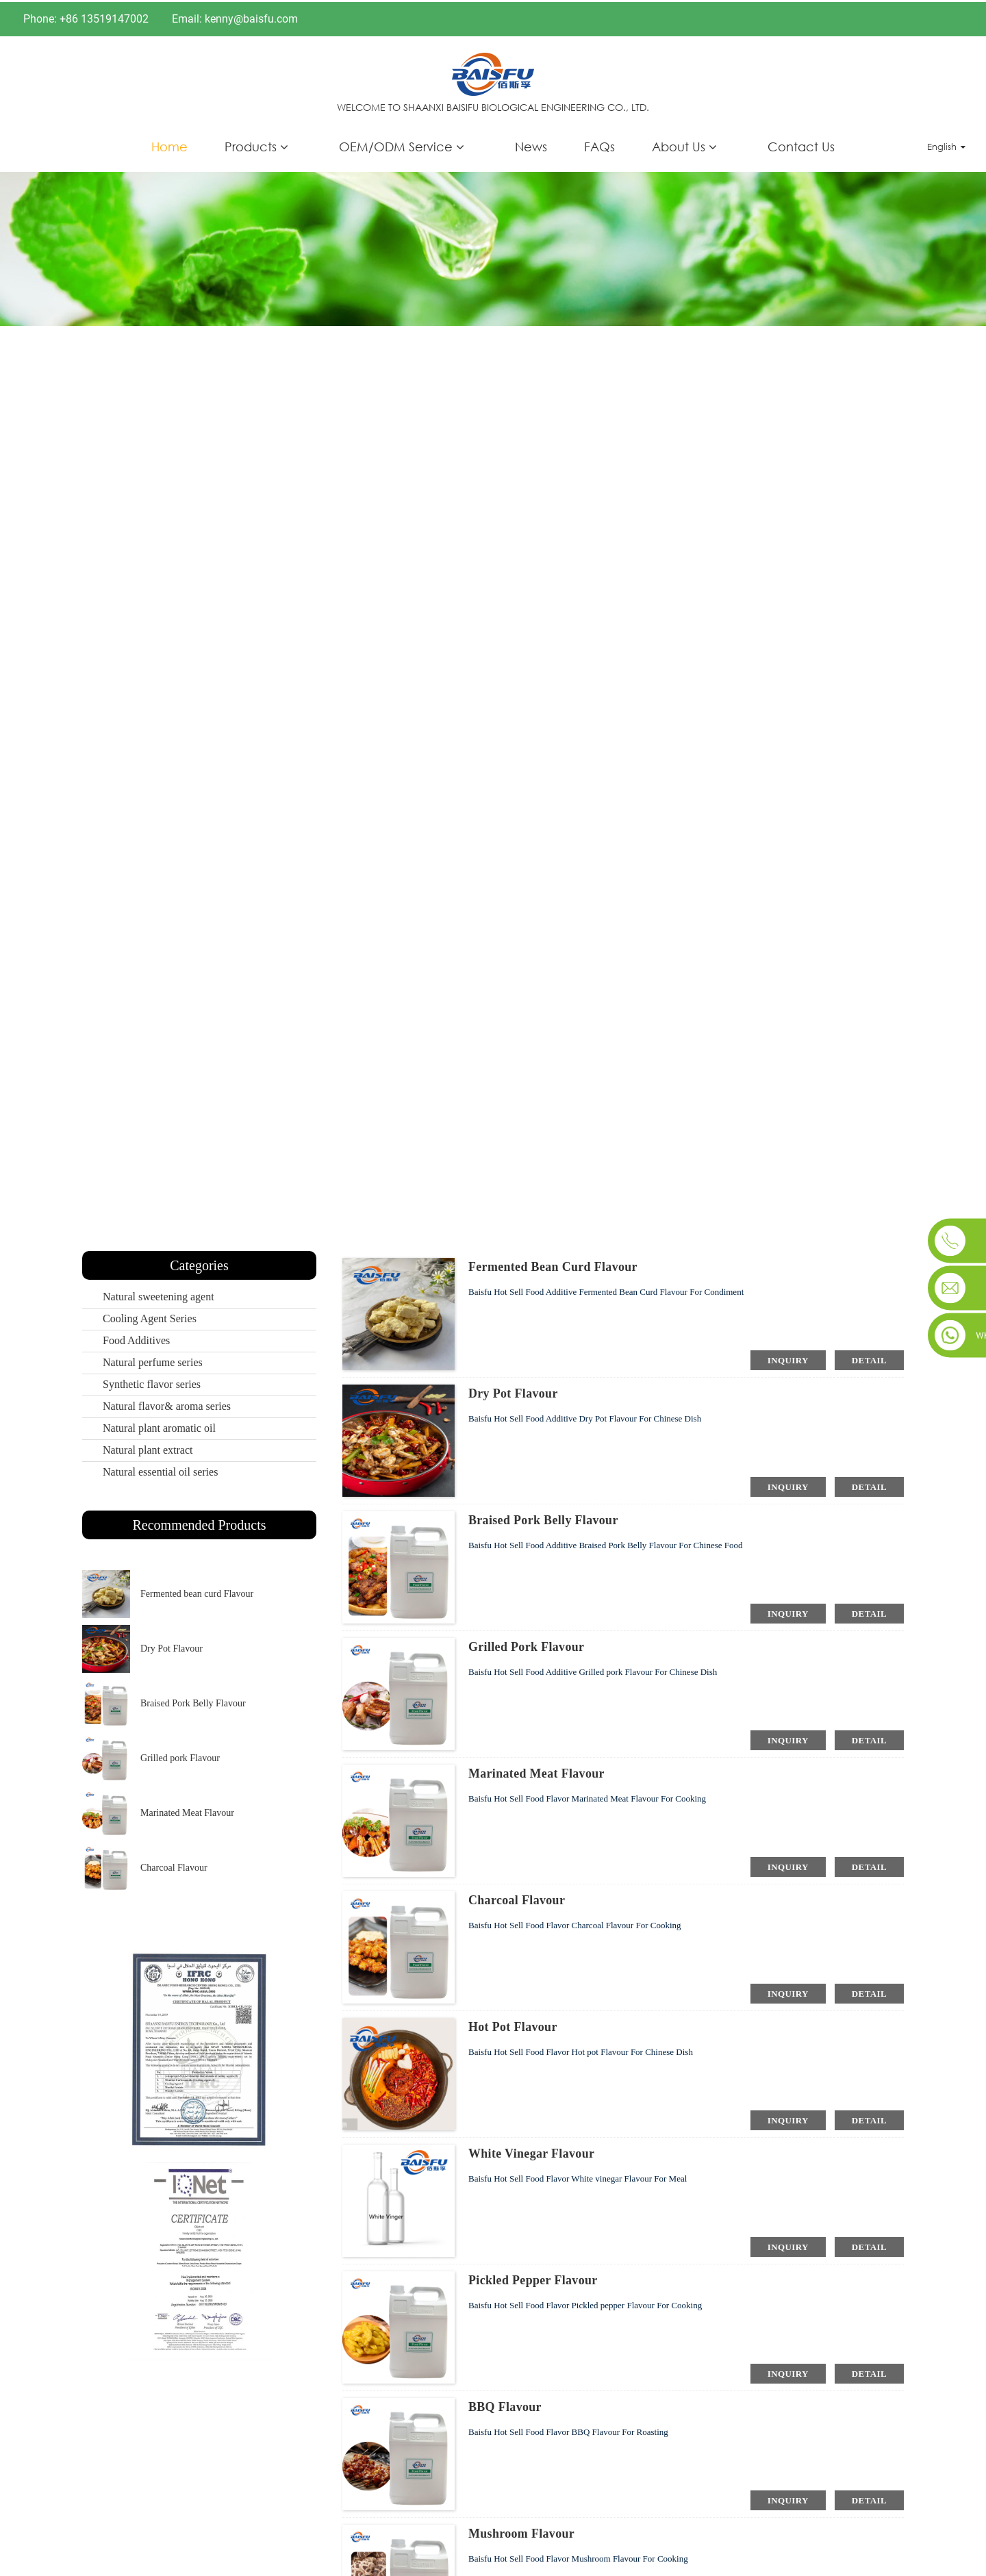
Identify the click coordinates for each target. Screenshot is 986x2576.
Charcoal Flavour (173, 1865)
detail (869, 1358)
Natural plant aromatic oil (159, 1426)
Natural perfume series (153, 1361)
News (531, 144)
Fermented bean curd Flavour (196, 1592)
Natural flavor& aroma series (167, 1405)
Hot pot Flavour (513, 2025)
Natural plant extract (148, 1448)
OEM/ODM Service (396, 144)
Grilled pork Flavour (180, 1756)
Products (251, 144)
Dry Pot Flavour (171, 1646)
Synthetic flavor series (152, 1383)
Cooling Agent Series (150, 1317)
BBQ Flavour (505, 2405)
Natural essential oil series (160, 1470)
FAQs (599, 144)
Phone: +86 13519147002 (86, 16)
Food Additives (136, 1339)
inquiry (788, 1358)
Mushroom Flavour (521, 2532)
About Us (678, 144)
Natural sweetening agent (158, 1295)
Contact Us (801, 144)
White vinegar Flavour (532, 2152)
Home (169, 144)
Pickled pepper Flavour (533, 2279)
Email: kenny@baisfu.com (235, 16)
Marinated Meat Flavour (187, 1811)
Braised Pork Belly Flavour (193, 1701)
